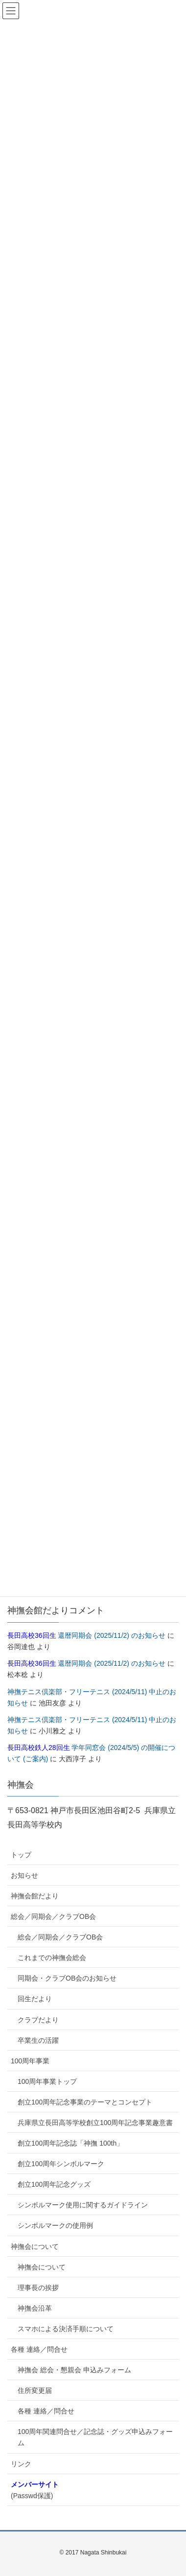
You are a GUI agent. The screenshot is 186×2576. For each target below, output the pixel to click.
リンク (21, 2464)
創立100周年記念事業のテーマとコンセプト (85, 2102)
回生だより (35, 1999)
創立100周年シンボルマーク (61, 2164)
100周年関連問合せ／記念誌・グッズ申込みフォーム (95, 2437)
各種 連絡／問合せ (39, 2349)
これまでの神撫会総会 (52, 1958)
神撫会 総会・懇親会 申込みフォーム (74, 2370)
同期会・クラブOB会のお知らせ (67, 1978)
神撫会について (35, 2246)
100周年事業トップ (47, 2081)
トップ (21, 1855)
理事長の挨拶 (38, 2288)
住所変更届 (35, 2390)
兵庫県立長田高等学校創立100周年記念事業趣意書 (95, 2123)
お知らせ (24, 1875)
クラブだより (38, 2020)
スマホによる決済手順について (66, 2329)
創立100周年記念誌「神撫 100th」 (70, 2143)
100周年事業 (30, 2061)
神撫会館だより (35, 1896)
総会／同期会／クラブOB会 (53, 1916)
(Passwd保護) (35, 2490)
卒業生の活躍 (38, 2040)
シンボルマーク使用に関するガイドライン (83, 2205)
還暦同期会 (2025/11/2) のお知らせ (86, 1635)
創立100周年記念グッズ (54, 2184)
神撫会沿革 (35, 2308)
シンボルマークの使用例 (55, 2225)
